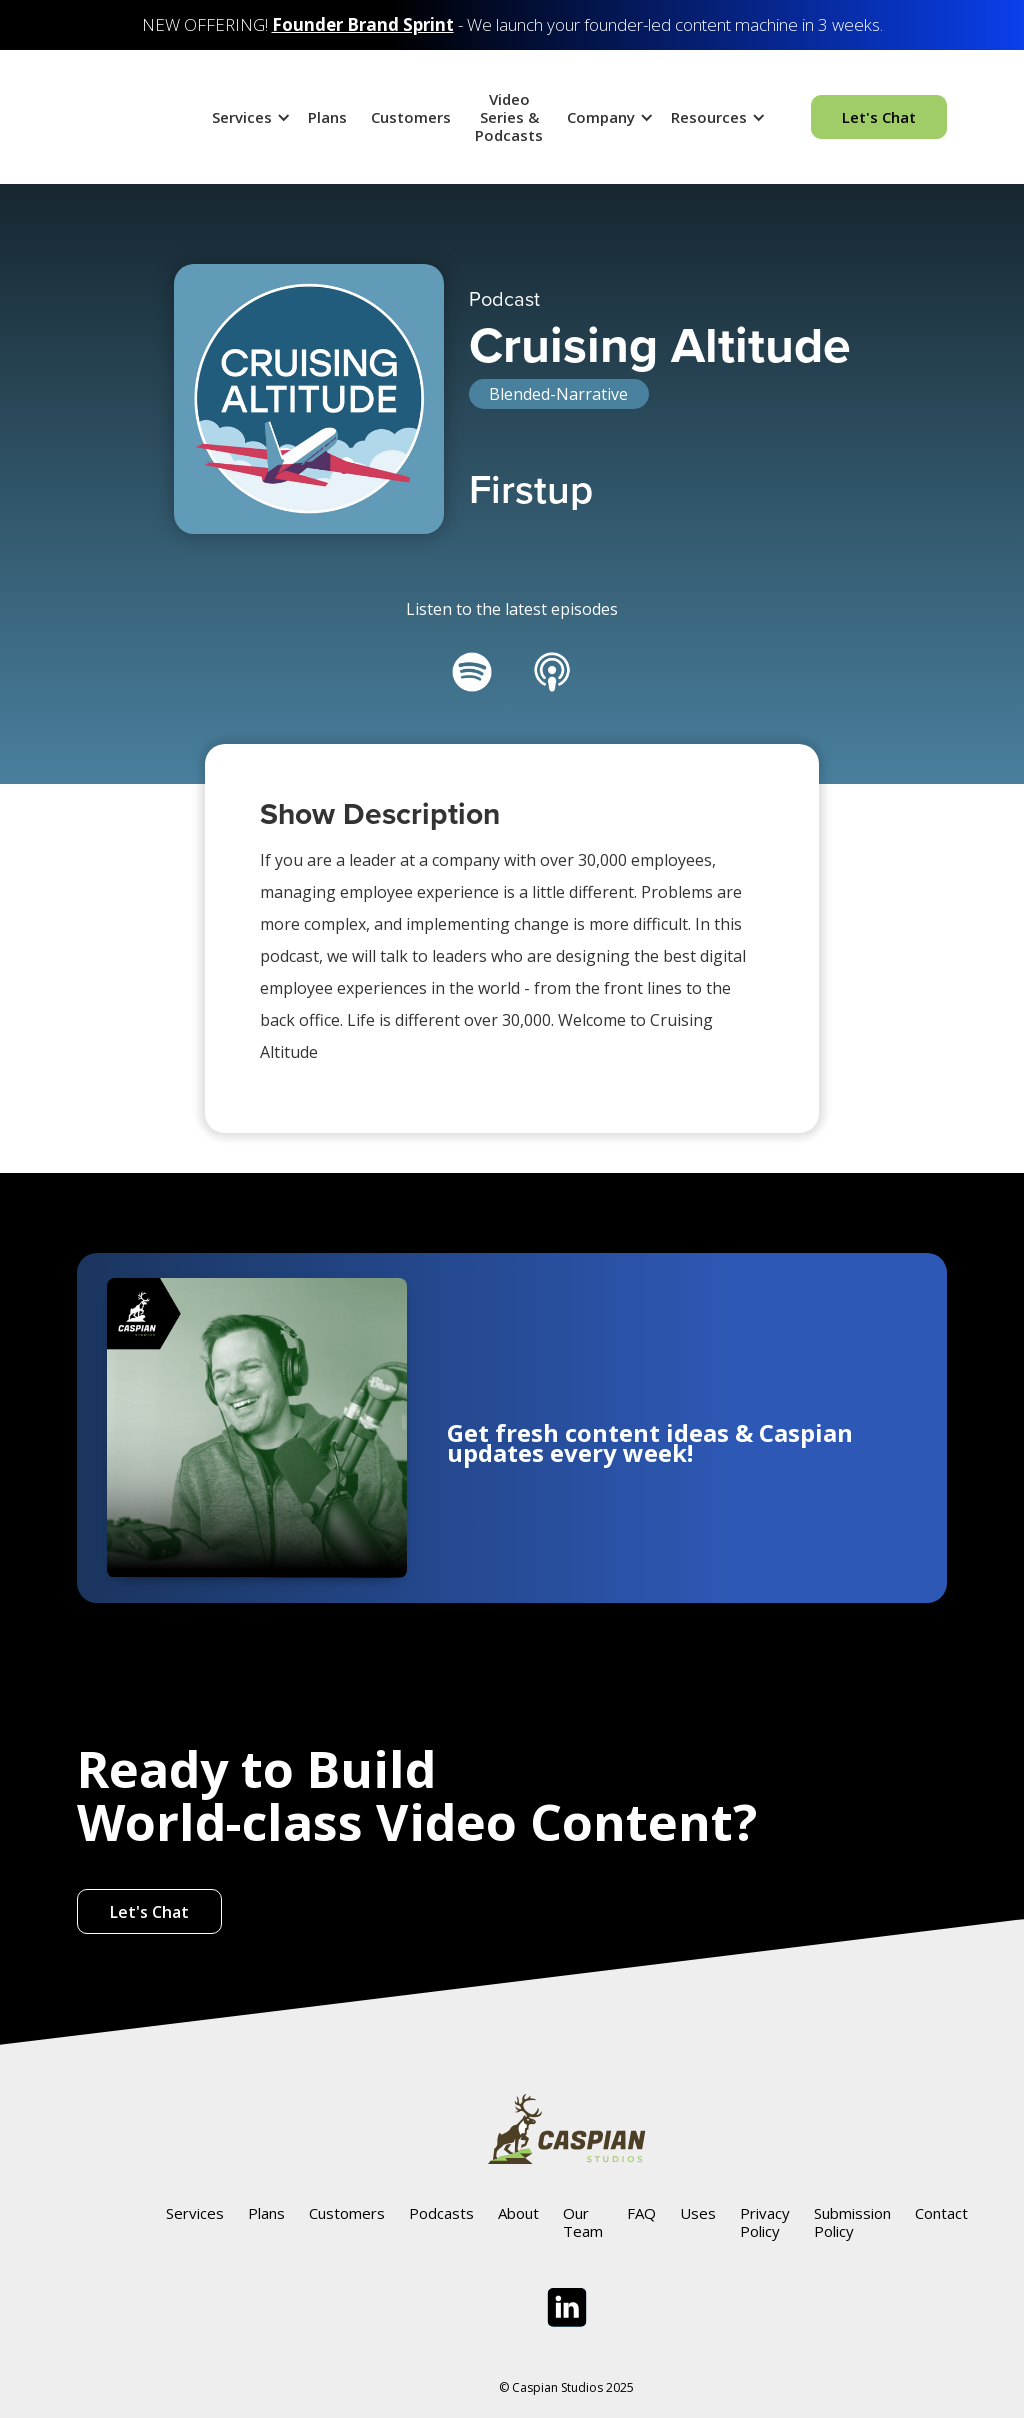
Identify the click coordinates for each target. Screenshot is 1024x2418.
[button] (248, 117)
